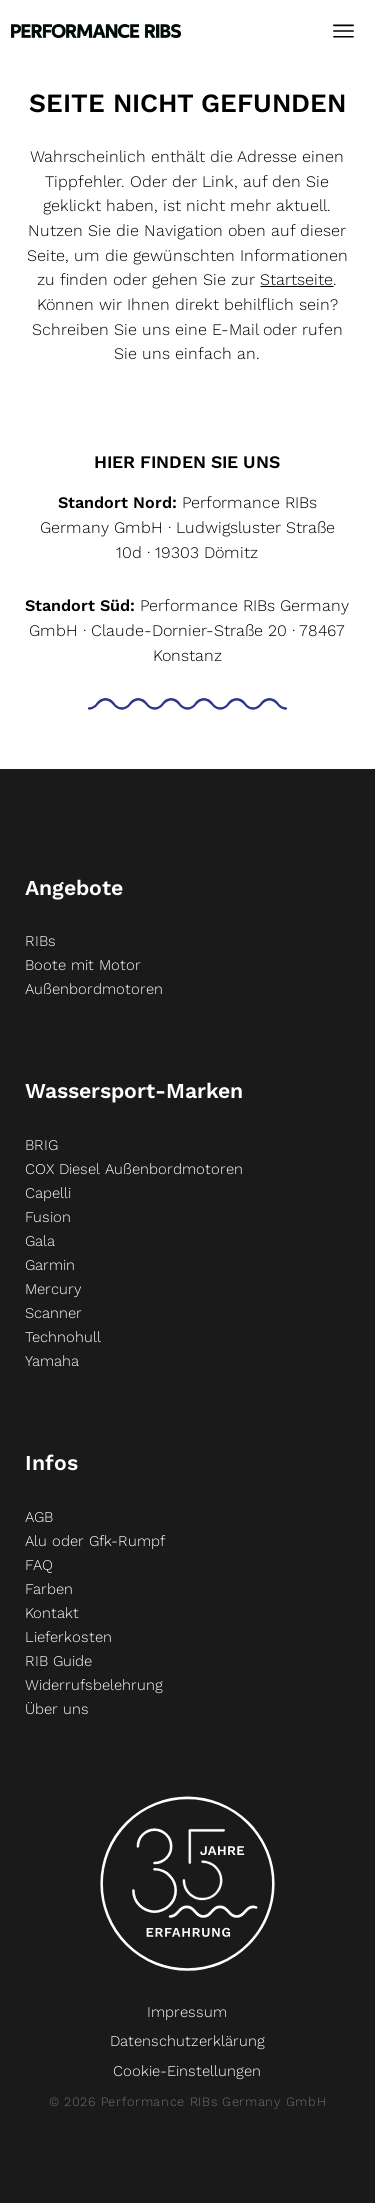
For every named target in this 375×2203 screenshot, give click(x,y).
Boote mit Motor (83, 965)
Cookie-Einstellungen (187, 2071)
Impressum (187, 2012)
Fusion (48, 1217)
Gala (40, 1241)
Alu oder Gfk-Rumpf (95, 1541)
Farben (49, 1589)
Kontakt (52, 1613)
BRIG (41, 1145)
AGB (39, 1517)
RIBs (40, 941)
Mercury (53, 1289)
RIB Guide (58, 1661)
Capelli (48, 1193)
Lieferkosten (68, 1637)
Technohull (63, 1337)
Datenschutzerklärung (187, 2041)
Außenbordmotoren (94, 989)
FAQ (39, 1565)
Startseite (296, 279)
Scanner (53, 1313)
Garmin (50, 1265)
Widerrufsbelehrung (94, 1685)
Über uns (57, 1709)
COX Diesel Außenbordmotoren (134, 1169)
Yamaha (52, 1361)
